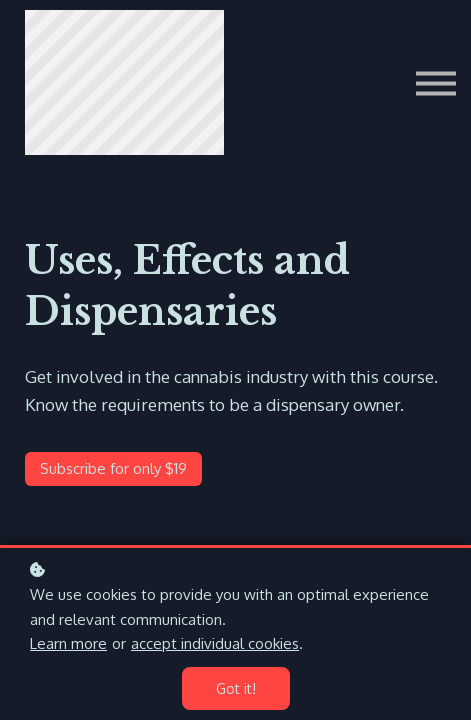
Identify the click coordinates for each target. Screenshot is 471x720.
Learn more (68, 643)
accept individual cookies (215, 643)
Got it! (236, 688)
